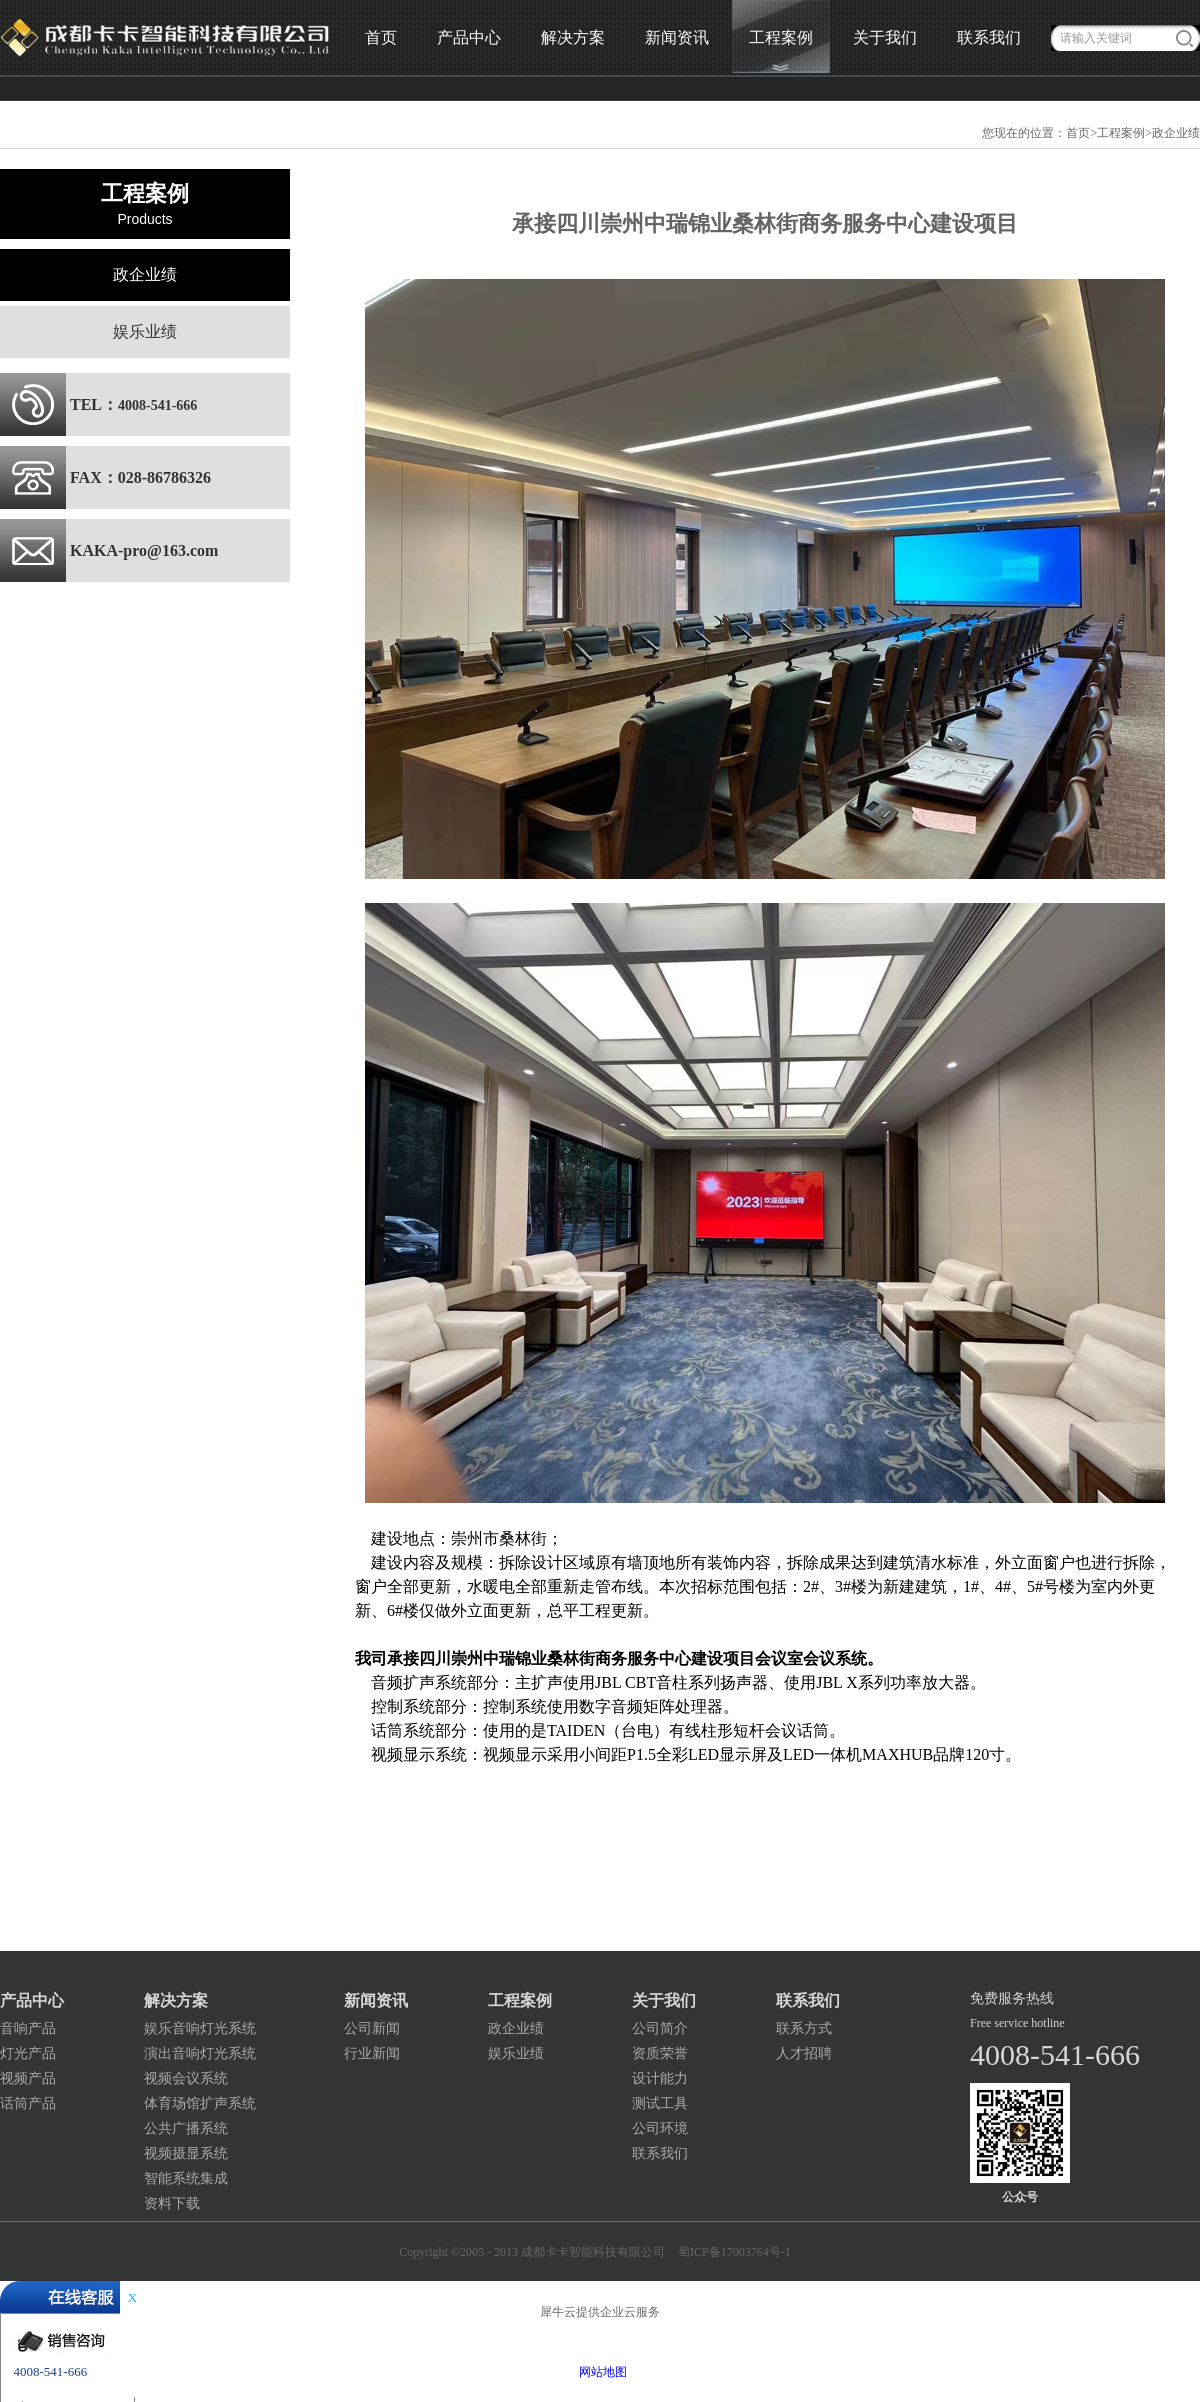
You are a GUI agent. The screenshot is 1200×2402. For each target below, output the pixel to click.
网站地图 (600, 2372)
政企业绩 (1176, 133)
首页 (381, 37)
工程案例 (1121, 133)
